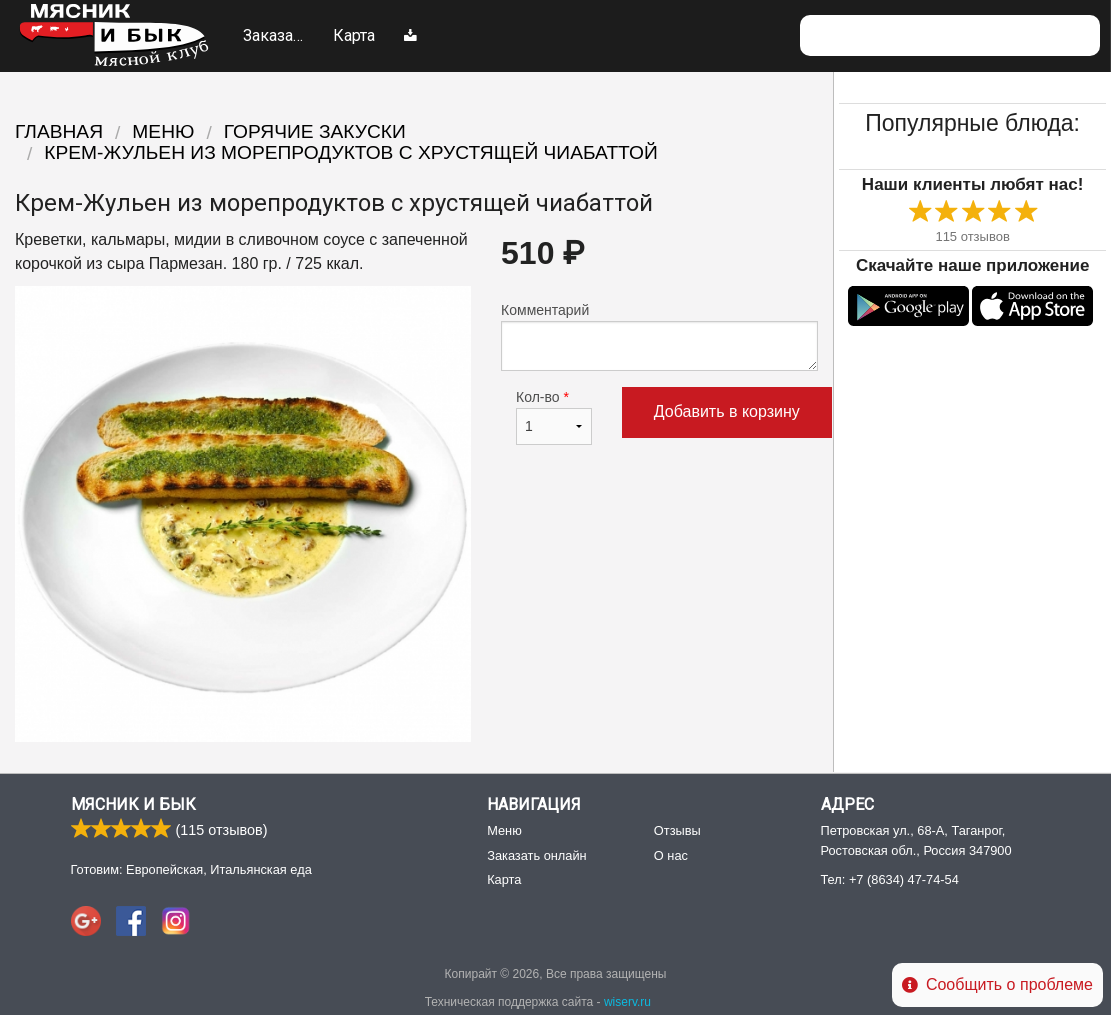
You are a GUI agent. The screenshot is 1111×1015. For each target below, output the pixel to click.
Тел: (890, 879)
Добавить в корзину (727, 411)
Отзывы (677, 830)
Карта (354, 35)
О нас (671, 855)
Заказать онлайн (276, 49)
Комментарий (659, 336)
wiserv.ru (627, 1002)
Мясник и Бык (133, 804)
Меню (427, 49)
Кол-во (554, 417)
